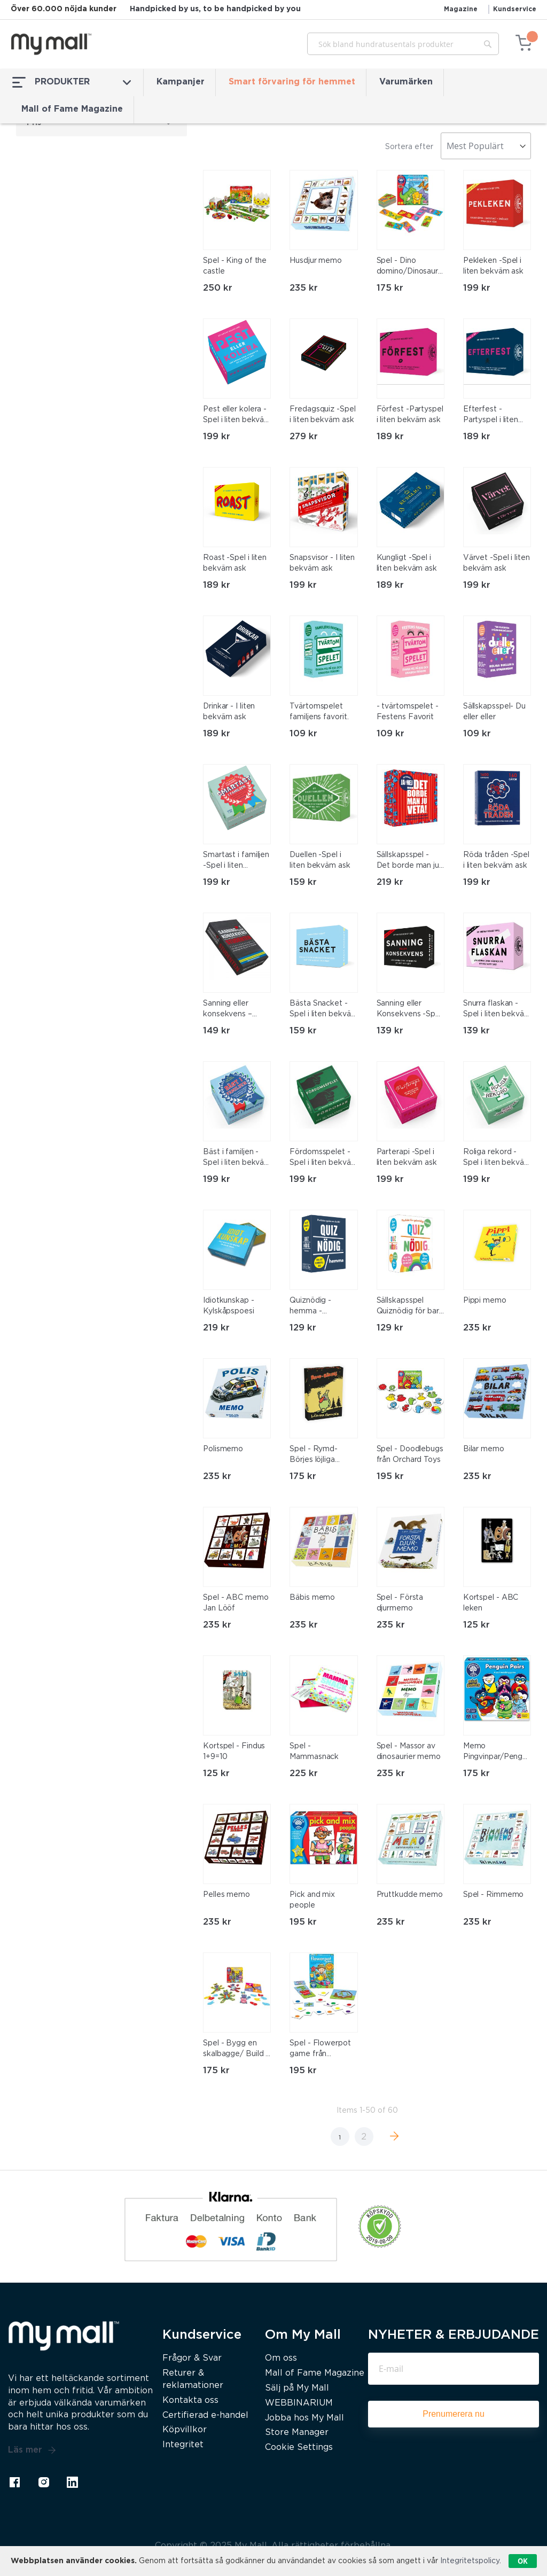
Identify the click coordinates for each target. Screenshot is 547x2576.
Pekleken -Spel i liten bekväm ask (493, 266)
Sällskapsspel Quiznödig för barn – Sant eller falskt (410, 1307)
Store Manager (297, 2433)
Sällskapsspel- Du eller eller (494, 711)
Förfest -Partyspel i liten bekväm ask (410, 414)
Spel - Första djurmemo (400, 1603)
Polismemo (223, 1449)
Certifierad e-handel (205, 2415)
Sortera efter (409, 147)
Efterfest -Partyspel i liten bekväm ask (490, 415)
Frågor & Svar (192, 2358)
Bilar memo (483, 1449)
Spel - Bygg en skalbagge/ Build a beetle (236, 2049)
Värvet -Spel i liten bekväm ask (496, 563)
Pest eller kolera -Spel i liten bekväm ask (237, 415)
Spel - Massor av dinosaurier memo (409, 1751)
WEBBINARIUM (299, 2403)
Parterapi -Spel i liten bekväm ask (407, 1157)
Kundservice (514, 9)
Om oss (281, 2358)
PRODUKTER (71, 82)
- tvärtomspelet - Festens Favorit (408, 711)
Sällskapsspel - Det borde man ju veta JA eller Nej (408, 861)
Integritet (183, 2445)
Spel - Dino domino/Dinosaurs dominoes (409, 267)
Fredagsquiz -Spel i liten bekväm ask (322, 414)
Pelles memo (226, 1895)
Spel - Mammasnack (314, 1751)
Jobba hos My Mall (304, 2418)
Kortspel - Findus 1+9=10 (234, 1751)
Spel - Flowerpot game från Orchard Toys (320, 2049)
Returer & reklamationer (192, 2379)
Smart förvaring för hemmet (292, 82)
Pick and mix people (312, 1900)
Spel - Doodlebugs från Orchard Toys (410, 1454)
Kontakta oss (190, 2400)
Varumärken (406, 82)
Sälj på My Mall (297, 2388)
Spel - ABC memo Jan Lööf (236, 1603)
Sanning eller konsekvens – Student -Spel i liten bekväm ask (233, 1009)
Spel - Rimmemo (493, 1895)
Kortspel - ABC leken (491, 1603)
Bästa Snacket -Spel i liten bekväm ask (323, 1009)
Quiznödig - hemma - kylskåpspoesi (315, 1307)
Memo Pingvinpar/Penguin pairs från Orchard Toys (495, 1752)
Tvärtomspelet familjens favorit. (319, 711)
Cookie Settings (299, 2447)
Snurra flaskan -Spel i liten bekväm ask (497, 1009)
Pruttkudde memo (410, 1895)
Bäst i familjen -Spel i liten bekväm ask (237, 1158)
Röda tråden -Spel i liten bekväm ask (496, 860)
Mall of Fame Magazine (72, 109)
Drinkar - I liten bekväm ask (229, 711)
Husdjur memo (316, 261)
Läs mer (32, 2450)
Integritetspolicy (469, 2561)
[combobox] (403, 44)
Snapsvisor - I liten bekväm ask (322, 563)
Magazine (461, 9)
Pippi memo (484, 1300)
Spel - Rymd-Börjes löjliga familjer (314, 1455)
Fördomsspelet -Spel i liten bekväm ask (323, 1158)
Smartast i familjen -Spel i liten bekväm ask (236, 861)
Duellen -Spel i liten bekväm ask (320, 860)
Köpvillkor (184, 2430)
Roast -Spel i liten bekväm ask (235, 563)
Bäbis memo (312, 1597)
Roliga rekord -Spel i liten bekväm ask (497, 1158)
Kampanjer (181, 82)
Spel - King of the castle (235, 266)
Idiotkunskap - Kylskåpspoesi (228, 1305)
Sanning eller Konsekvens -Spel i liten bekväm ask (409, 1009)
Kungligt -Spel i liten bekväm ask (407, 563)
